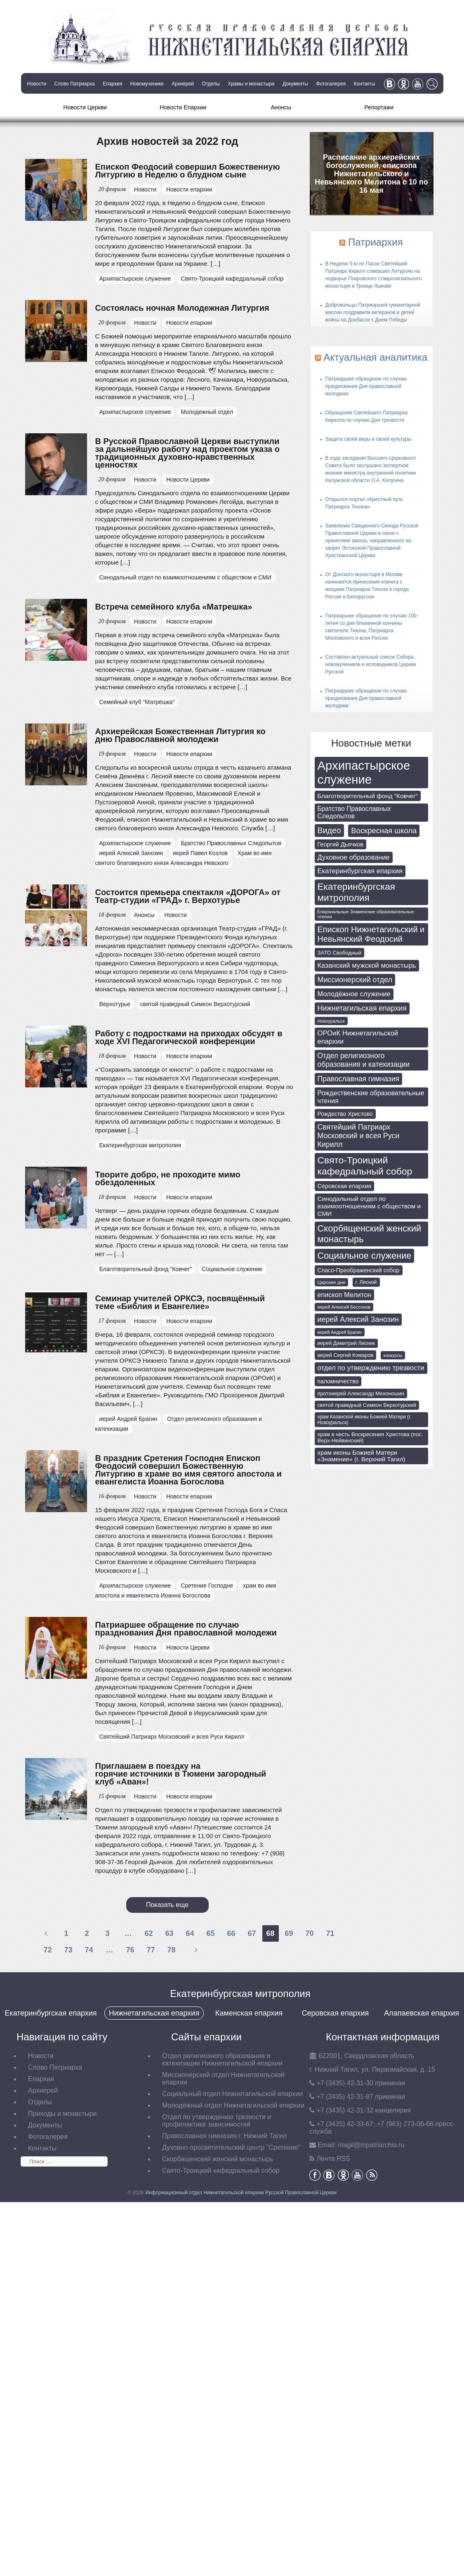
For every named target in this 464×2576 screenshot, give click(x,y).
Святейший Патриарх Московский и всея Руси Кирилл (172, 1736)
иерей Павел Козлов (200, 853)
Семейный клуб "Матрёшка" (137, 702)
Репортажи (378, 107)
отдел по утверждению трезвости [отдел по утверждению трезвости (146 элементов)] (371, 1368)
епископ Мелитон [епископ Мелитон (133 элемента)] (345, 1294)
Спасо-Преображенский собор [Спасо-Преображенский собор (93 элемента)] (359, 1270)
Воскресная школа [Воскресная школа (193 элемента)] (384, 830)
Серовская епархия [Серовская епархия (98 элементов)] (345, 1186)
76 (130, 1950)
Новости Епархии (183, 107)
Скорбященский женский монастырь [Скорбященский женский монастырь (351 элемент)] (370, 1233)
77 (150, 1950)
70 (309, 1933)
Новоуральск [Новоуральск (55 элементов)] (331, 1021)
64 (190, 1933)
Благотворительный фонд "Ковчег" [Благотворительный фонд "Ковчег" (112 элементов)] (368, 795)
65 (210, 1933)
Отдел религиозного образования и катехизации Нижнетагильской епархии (222, 2059)
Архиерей (183, 84)
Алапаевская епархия (421, 2013)
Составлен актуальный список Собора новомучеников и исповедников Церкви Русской (370, 664)
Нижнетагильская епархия (154, 2013)
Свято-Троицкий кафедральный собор (232, 278)
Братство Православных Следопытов (231, 843)
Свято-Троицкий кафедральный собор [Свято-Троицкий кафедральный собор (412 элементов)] (365, 1166)
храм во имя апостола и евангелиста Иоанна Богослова (185, 1590)
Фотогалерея (331, 84)
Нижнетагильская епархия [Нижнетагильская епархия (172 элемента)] (362, 1008)
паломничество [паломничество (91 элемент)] (338, 1381)
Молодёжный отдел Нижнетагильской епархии (233, 2105)
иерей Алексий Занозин (131, 853)
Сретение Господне (207, 1585)
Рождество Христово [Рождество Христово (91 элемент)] (345, 1114)
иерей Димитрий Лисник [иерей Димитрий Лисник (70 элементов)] (346, 1343)
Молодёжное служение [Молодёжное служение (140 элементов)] (354, 994)
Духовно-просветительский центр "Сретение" (231, 2147)
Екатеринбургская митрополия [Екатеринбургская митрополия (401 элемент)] (357, 892)
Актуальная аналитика (375, 357)
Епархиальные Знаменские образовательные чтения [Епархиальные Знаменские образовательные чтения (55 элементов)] (366, 914)
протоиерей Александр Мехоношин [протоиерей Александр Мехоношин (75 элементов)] (361, 1393)
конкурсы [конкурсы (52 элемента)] (393, 1355)
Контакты (364, 84)
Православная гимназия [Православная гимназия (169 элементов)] (359, 1079)
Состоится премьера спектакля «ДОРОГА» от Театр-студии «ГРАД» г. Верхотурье (187, 896)
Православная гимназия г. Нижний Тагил (224, 2135)
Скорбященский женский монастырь (217, 2158)
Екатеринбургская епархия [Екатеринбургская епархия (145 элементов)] (360, 871)
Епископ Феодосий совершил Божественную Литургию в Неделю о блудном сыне (187, 170)
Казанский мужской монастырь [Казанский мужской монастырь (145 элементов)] (367, 965)
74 (89, 1950)
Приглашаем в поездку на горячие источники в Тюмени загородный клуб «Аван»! (180, 1773)
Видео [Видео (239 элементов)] (329, 830)
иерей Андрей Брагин (128, 1419)
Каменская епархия (249, 2013)
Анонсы (281, 107)
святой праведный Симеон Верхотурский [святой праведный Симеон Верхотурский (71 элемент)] (367, 1405)
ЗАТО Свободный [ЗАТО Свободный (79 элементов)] (340, 953)
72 (47, 1950)
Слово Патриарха (74, 84)
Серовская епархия (335, 2013)
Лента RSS (333, 2158)
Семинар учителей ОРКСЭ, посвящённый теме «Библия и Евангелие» (180, 1302)
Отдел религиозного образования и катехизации (178, 1424)
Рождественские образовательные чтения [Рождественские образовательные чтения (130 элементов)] (371, 1096)
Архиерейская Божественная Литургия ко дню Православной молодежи (180, 735)
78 (171, 1950)
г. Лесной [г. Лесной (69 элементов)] (366, 1282)
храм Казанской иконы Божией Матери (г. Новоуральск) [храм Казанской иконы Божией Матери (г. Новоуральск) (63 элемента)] (365, 1419)
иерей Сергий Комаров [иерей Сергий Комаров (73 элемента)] (346, 1355)
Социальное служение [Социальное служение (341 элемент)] (365, 1255)
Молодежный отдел (207, 412)
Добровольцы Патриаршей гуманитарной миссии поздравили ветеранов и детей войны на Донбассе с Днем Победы (373, 312)
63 (169, 1933)
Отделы (210, 84)
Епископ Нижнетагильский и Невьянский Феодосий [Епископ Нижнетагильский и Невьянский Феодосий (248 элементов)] (371, 934)
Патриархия (375, 242)
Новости (36, 84)
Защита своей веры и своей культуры (368, 439)
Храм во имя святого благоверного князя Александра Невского (183, 858)
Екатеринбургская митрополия (140, 1145)
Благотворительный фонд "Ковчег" (145, 1269)
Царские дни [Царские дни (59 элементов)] (332, 1282)
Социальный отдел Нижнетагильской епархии (232, 2093)
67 (251, 1933)
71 (330, 1933)
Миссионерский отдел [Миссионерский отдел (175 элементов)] (355, 980)
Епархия (112, 84)
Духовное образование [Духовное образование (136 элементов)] (354, 857)
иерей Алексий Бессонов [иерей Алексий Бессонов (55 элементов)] (344, 1307)
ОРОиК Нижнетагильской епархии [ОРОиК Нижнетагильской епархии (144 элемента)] (358, 1037)
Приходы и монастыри (62, 2113)
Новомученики (147, 84)
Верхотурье (114, 1004)
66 (231, 1933)
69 (289, 1933)
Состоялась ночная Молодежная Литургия (182, 307)
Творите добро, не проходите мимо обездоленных (167, 1178)
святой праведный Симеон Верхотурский (195, 1004)
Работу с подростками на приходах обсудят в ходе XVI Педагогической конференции (189, 1037)
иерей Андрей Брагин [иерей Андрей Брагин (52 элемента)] (340, 1332)
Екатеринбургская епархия (51, 2013)
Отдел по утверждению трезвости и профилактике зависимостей (216, 2120)
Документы (295, 84)
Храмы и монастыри (251, 84)
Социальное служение (232, 1269)
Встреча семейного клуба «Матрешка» (173, 606)
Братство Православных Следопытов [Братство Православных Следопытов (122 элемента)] (354, 812)
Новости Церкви (85, 107)
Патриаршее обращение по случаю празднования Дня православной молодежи (186, 1628)
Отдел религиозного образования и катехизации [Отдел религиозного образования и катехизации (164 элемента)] (364, 1060)
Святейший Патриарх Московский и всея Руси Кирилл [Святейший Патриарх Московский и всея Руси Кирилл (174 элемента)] (359, 1136)
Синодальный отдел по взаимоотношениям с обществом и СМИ (185, 577)
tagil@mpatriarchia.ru (371, 2144)
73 (68, 1950)
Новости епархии (189, 189)
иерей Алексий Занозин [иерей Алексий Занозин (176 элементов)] (358, 1319)
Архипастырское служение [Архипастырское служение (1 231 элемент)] (364, 772)
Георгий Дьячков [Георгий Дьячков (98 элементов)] (340, 844)
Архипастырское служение (135, 278)
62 (148, 1933)
